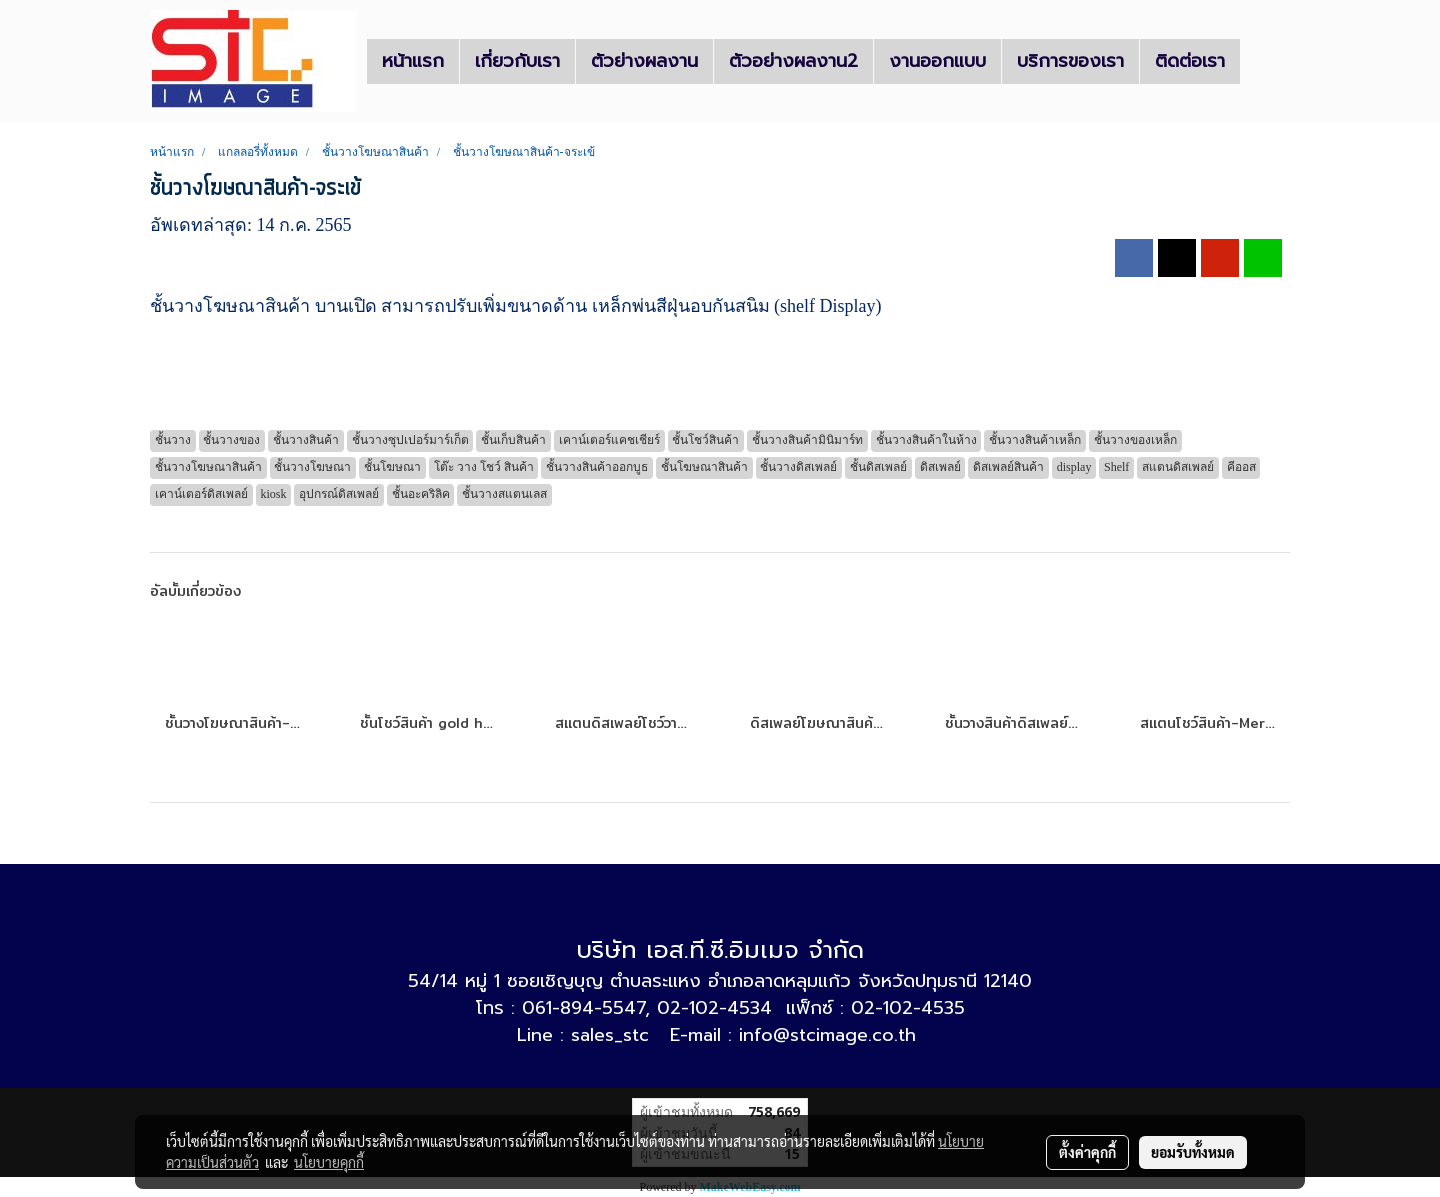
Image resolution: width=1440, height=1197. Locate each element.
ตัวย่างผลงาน (644, 61)
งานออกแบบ (937, 61)
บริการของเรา (1070, 61)
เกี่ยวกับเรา (517, 61)
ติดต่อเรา (1190, 61)
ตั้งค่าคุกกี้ (1087, 1152)
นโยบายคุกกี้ (329, 1162)
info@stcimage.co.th (827, 1035)
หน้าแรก (413, 61)
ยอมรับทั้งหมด (1193, 1152)
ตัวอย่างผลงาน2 (793, 61)
